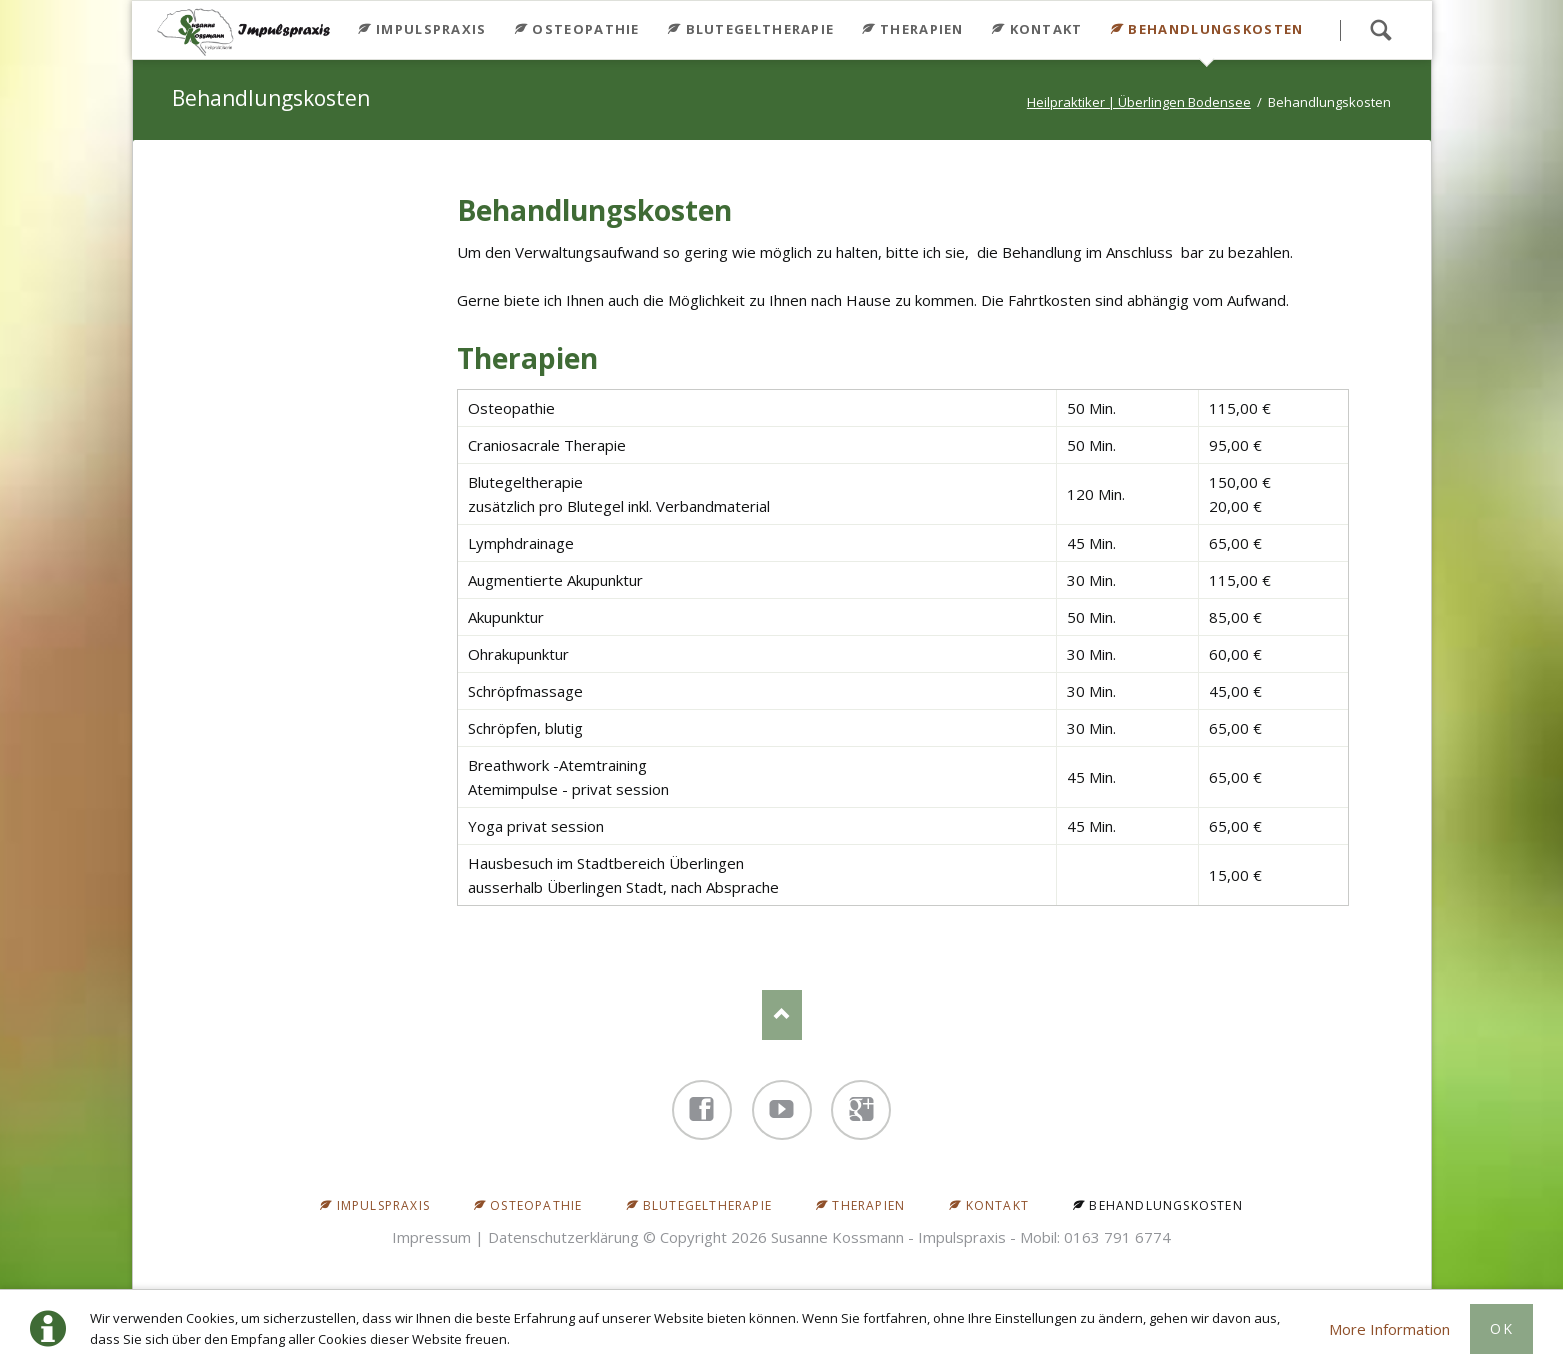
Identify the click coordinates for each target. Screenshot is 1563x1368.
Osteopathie (585, 29)
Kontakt (1046, 29)
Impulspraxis (431, 29)
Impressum (431, 1237)
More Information (1389, 1329)
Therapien (922, 29)
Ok (1501, 1328)
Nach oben (782, 1015)
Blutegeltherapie (760, 29)
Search (1381, 30)
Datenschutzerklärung (563, 1237)
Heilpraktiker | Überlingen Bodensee (1139, 102)
